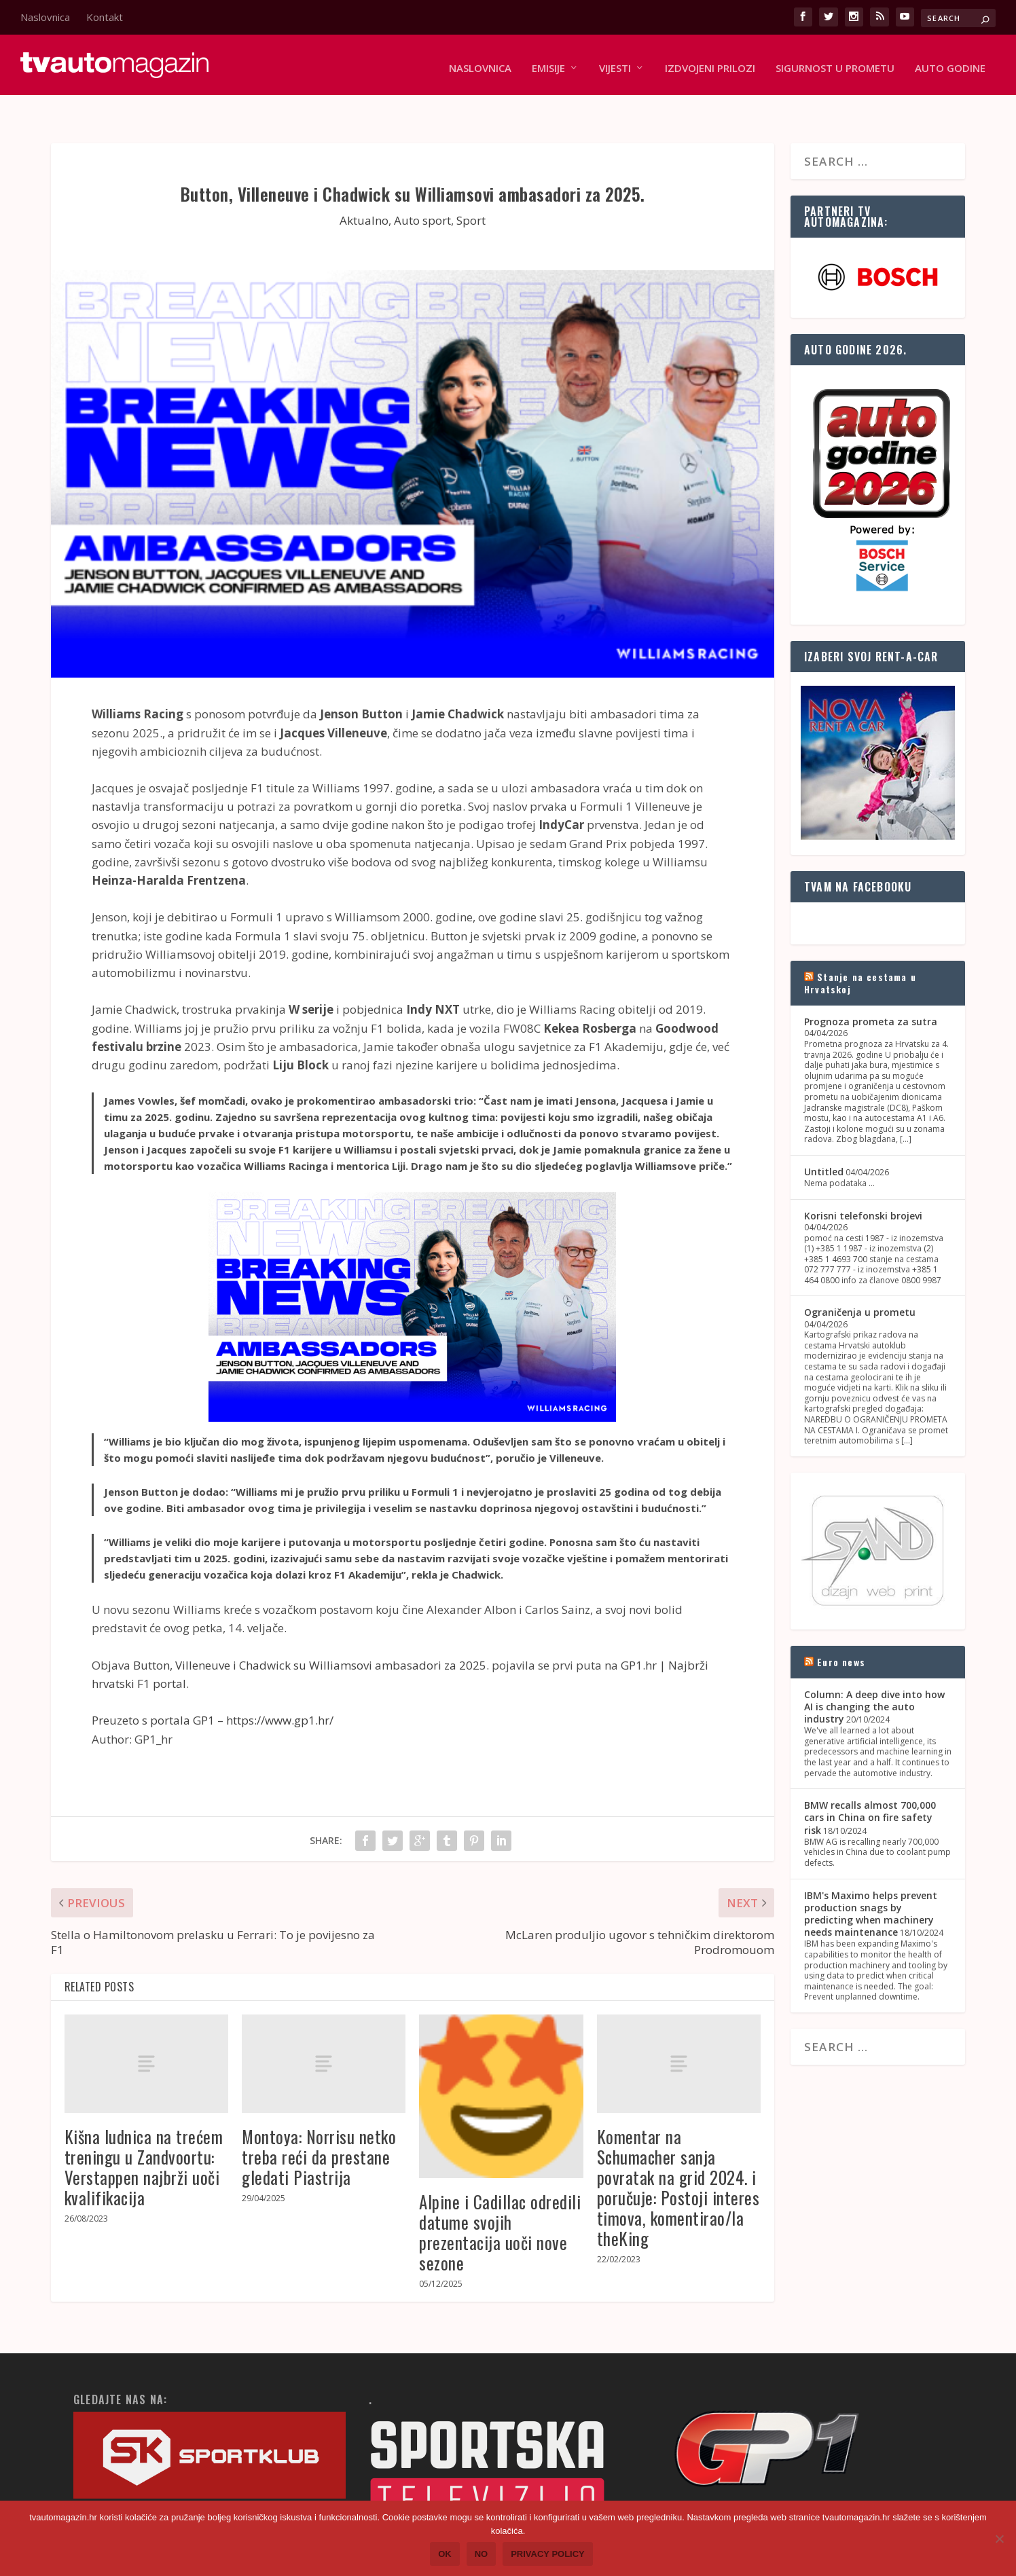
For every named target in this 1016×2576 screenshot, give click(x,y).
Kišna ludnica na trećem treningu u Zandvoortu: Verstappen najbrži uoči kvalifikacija (144, 2140)
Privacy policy (548, 2554)
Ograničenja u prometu (859, 1284)
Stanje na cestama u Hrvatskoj (860, 955)
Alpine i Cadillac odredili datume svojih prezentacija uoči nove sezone (500, 2205)
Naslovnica (45, 17)
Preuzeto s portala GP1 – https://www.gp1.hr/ (212, 1693)
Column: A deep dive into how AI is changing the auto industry (874, 1679)
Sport (471, 193)
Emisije (548, 62)
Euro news (841, 1634)
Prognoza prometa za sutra (870, 994)
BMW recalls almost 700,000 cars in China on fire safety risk (870, 1790)
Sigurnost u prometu (835, 62)
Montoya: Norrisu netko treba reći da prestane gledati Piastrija (319, 2130)
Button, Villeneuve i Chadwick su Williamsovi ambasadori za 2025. (311, 1638)
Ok (445, 2554)
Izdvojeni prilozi (710, 62)
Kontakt (104, 17)
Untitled (823, 1144)
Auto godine (950, 62)
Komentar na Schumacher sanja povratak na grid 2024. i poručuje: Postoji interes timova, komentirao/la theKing (678, 2160)
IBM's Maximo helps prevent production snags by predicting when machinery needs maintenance (870, 1886)
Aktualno (364, 193)
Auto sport (422, 193)
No (481, 2554)
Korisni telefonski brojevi (863, 1188)
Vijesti (615, 62)
